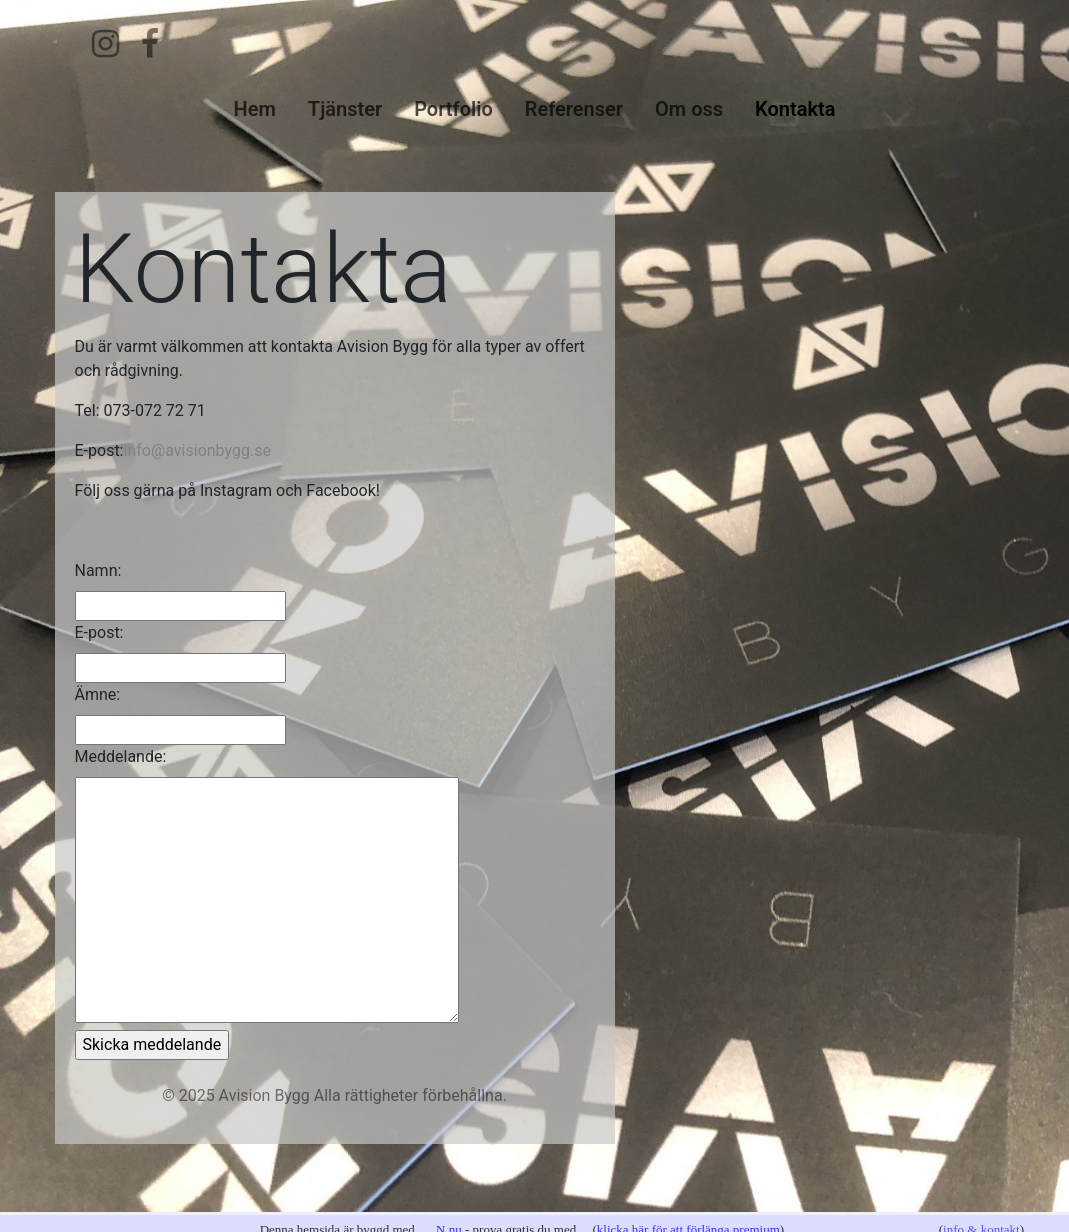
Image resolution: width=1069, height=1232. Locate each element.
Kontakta (795, 109)
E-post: (99, 632)
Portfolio (453, 109)
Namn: (98, 570)
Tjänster (345, 109)
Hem (255, 109)
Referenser (574, 109)
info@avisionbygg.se (197, 450)
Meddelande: (121, 756)
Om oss (689, 109)
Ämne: (98, 694)
